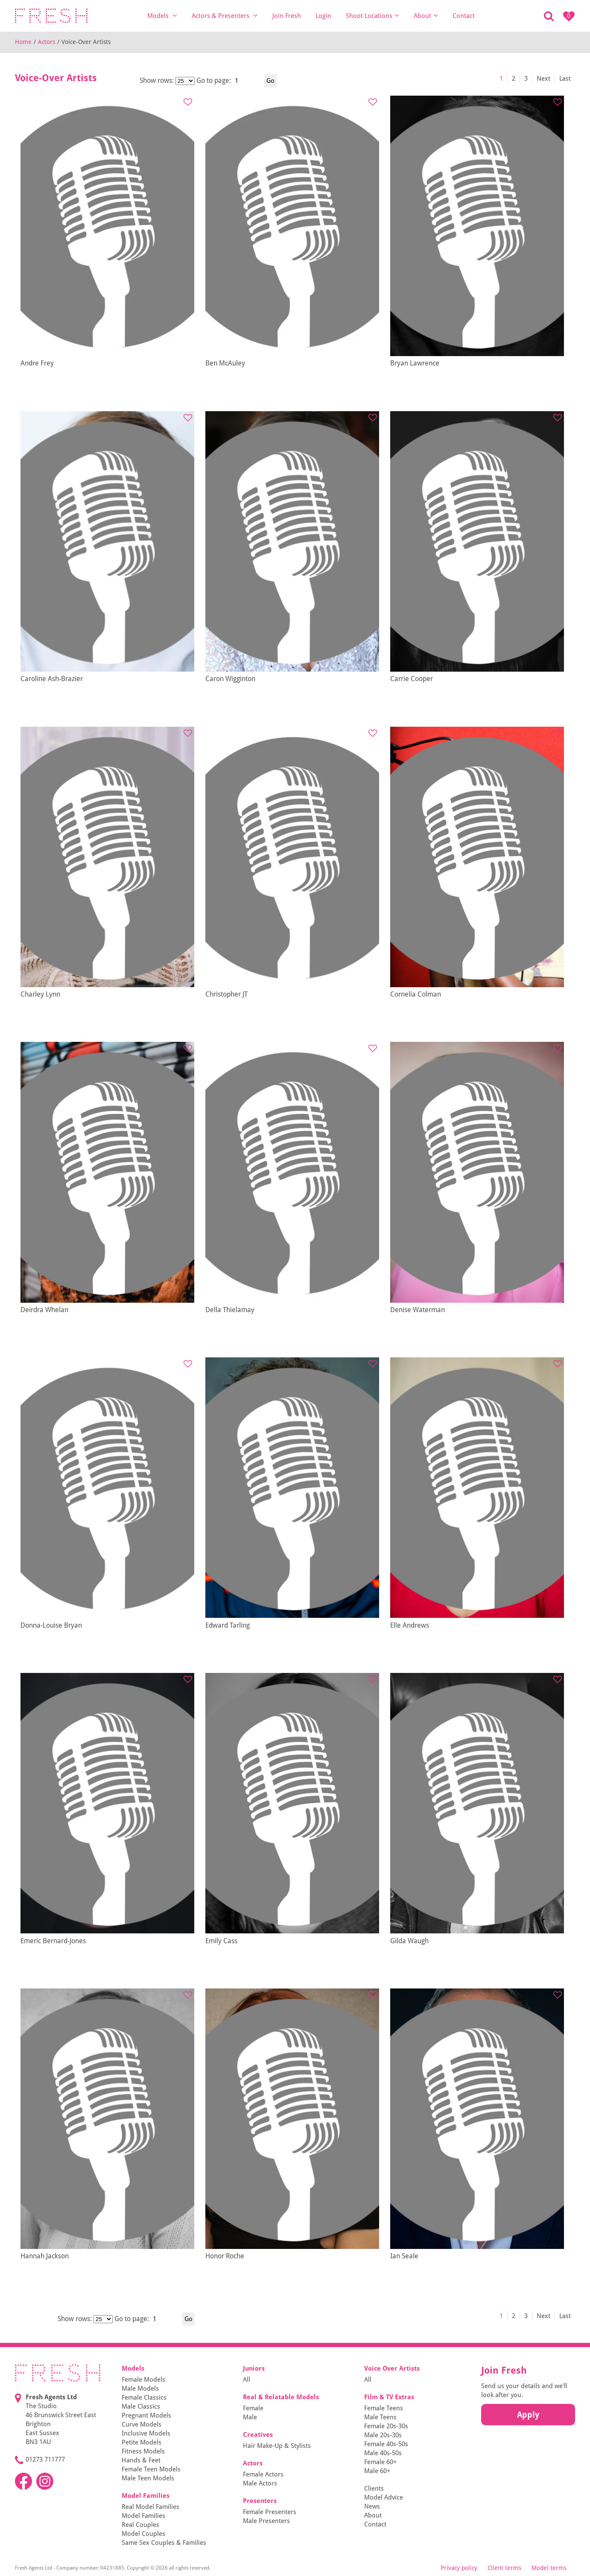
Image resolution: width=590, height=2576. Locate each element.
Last (565, 78)
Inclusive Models (146, 2433)
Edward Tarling (227, 1625)
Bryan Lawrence (414, 363)
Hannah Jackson (44, 2256)
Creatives (258, 2435)
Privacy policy (459, 2567)
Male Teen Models (148, 2478)
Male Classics (141, 2406)
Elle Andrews (409, 1625)
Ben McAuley (225, 363)
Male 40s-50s (383, 2453)
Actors (46, 41)
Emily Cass (221, 1941)
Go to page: (213, 80)
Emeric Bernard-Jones (53, 1941)
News (372, 2506)
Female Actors (263, 2474)
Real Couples (140, 2525)
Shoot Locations (372, 16)
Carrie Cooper (411, 679)
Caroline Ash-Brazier (51, 679)
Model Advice (383, 2497)
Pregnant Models (146, 2415)
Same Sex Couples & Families (164, 2543)
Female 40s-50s (386, 2444)
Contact (464, 16)
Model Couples (143, 2534)
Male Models (140, 2388)
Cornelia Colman (415, 994)
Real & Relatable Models (281, 2397)
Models (162, 16)
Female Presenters (269, 2512)
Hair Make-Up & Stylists (277, 2446)
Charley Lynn (40, 994)
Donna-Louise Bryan (51, 1625)
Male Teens (380, 2417)
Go (270, 81)
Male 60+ (377, 2471)
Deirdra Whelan (44, 1310)
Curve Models (141, 2424)
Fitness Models (143, 2451)
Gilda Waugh (409, 1941)
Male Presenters (266, 2521)
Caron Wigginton (230, 679)
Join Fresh (286, 16)
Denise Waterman (417, 1310)
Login (323, 16)
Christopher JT (226, 994)
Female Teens (383, 2408)
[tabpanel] (107, 226)
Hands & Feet (141, 2460)
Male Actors (260, 2483)
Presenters (260, 2501)
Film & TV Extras (389, 2397)
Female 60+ (380, 2462)
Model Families (145, 2496)
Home (23, 41)
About (426, 16)
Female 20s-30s (386, 2426)
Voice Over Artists (392, 2368)
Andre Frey (37, 363)
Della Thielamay (229, 1310)
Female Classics (144, 2397)
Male (250, 2417)
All (246, 2379)
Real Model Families (150, 2507)
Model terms (549, 2567)
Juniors (254, 2368)
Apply (528, 2414)
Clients (374, 2488)
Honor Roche (224, 2256)
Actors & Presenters (225, 16)
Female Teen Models (151, 2469)
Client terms (504, 2567)
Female (253, 2408)
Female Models (143, 2379)
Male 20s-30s (383, 2435)
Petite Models (141, 2442)
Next (543, 78)
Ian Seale (404, 2256)
